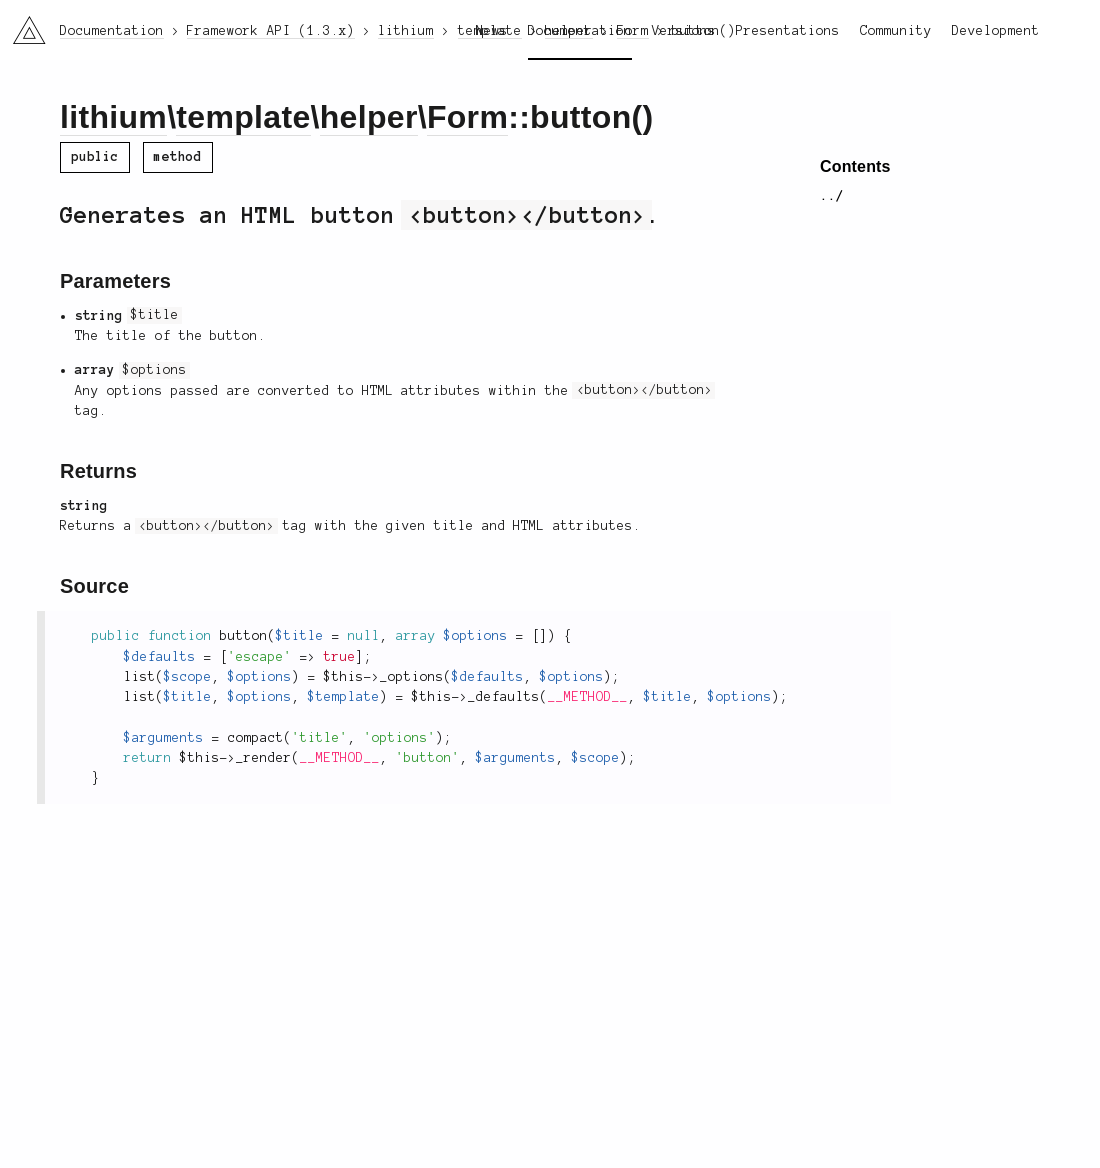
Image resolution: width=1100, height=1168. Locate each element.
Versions (684, 31)
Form (467, 117)
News (492, 31)
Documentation (580, 31)
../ (832, 196)
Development (996, 31)
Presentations (788, 31)
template (243, 117)
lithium (113, 117)
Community (896, 31)
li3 (22, 24)
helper (369, 117)
